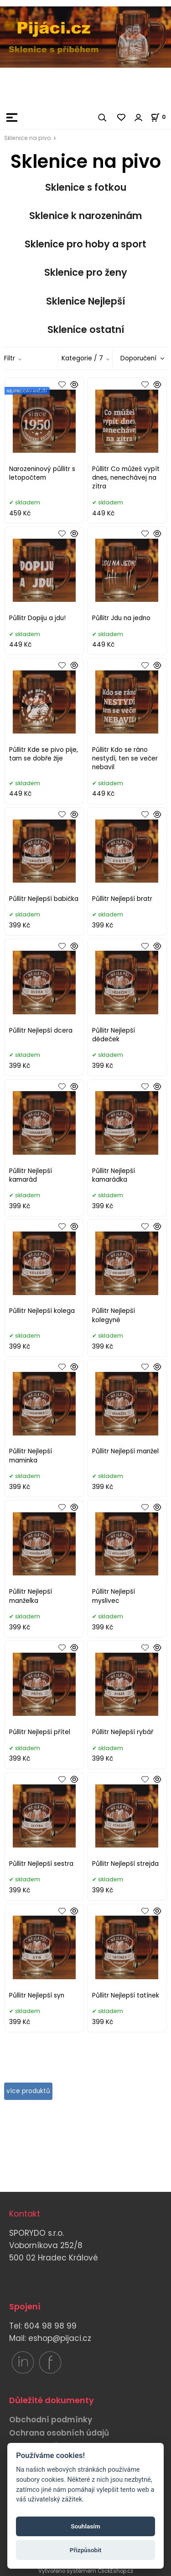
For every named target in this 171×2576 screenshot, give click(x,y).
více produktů (28, 2091)
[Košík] (160, 117)
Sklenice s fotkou (85, 187)
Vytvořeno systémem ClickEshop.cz (85, 2571)
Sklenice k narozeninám (85, 215)
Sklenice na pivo (27, 138)
